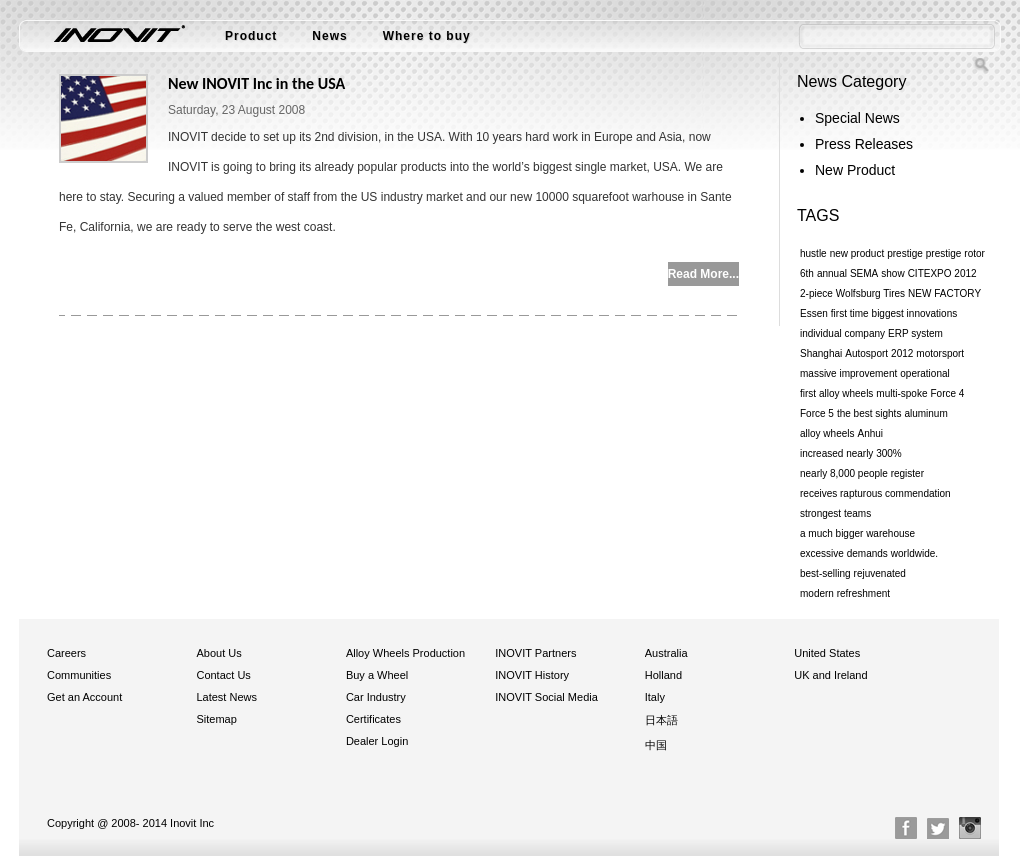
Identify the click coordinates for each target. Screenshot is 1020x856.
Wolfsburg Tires (870, 293)
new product (857, 253)
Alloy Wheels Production (405, 653)
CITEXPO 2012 (942, 273)
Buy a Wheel (377, 675)
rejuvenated (880, 573)
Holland (663, 675)
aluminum (925, 413)
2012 (902, 353)
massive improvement (848, 373)
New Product (855, 170)
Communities (79, 675)
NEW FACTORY (944, 293)
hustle (813, 253)
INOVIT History (532, 675)
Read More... (703, 274)
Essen (814, 313)
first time (850, 313)
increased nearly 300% (851, 453)
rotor (974, 253)
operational (924, 373)
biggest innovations (915, 313)
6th (807, 273)
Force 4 (948, 393)
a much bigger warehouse (857, 533)
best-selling (825, 573)
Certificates (373, 719)
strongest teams (835, 513)
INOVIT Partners (535, 653)
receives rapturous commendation (875, 493)
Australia (666, 653)
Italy (655, 697)
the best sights (869, 413)
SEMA (864, 273)
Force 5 (817, 413)
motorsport (940, 353)
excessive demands (844, 553)
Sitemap (216, 719)
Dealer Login (377, 741)
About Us (218, 653)
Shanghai (821, 353)
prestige (905, 253)
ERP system (915, 333)
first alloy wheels (836, 393)
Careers (66, 653)
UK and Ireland (830, 675)
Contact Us (223, 675)
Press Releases (864, 144)
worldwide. (914, 553)
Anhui (870, 433)
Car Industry (376, 697)
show (892, 273)
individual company (842, 333)
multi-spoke (901, 393)
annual (832, 273)
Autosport (866, 353)
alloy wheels (827, 433)
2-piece (816, 293)
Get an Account (84, 697)
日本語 (661, 720)
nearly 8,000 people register (862, 473)
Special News (857, 118)
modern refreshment (845, 593)
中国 (656, 745)
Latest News (226, 697)
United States (827, 653)
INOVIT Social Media (546, 697)
